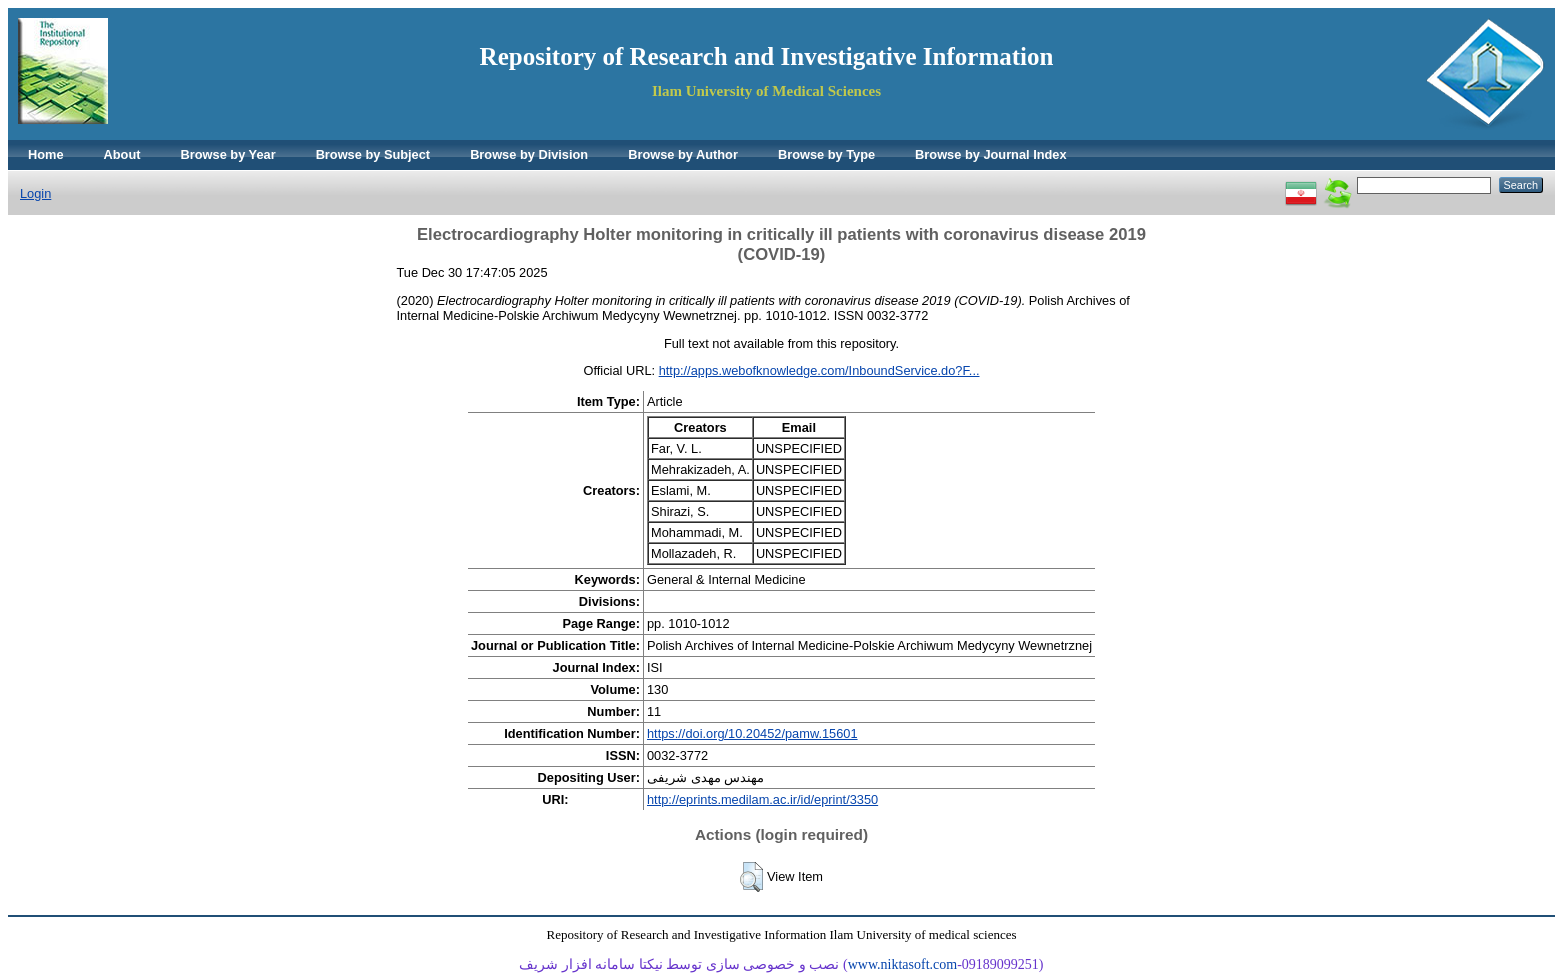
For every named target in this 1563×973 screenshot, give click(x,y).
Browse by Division (529, 154)
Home (46, 154)
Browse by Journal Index (990, 154)
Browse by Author (683, 154)
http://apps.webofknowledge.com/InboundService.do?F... (819, 370)
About (122, 154)
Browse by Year (228, 154)
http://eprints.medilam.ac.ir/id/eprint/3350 (762, 799)
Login (35, 193)
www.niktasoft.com (903, 964)
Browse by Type (826, 154)
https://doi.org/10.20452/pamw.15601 (752, 733)
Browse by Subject (373, 154)
